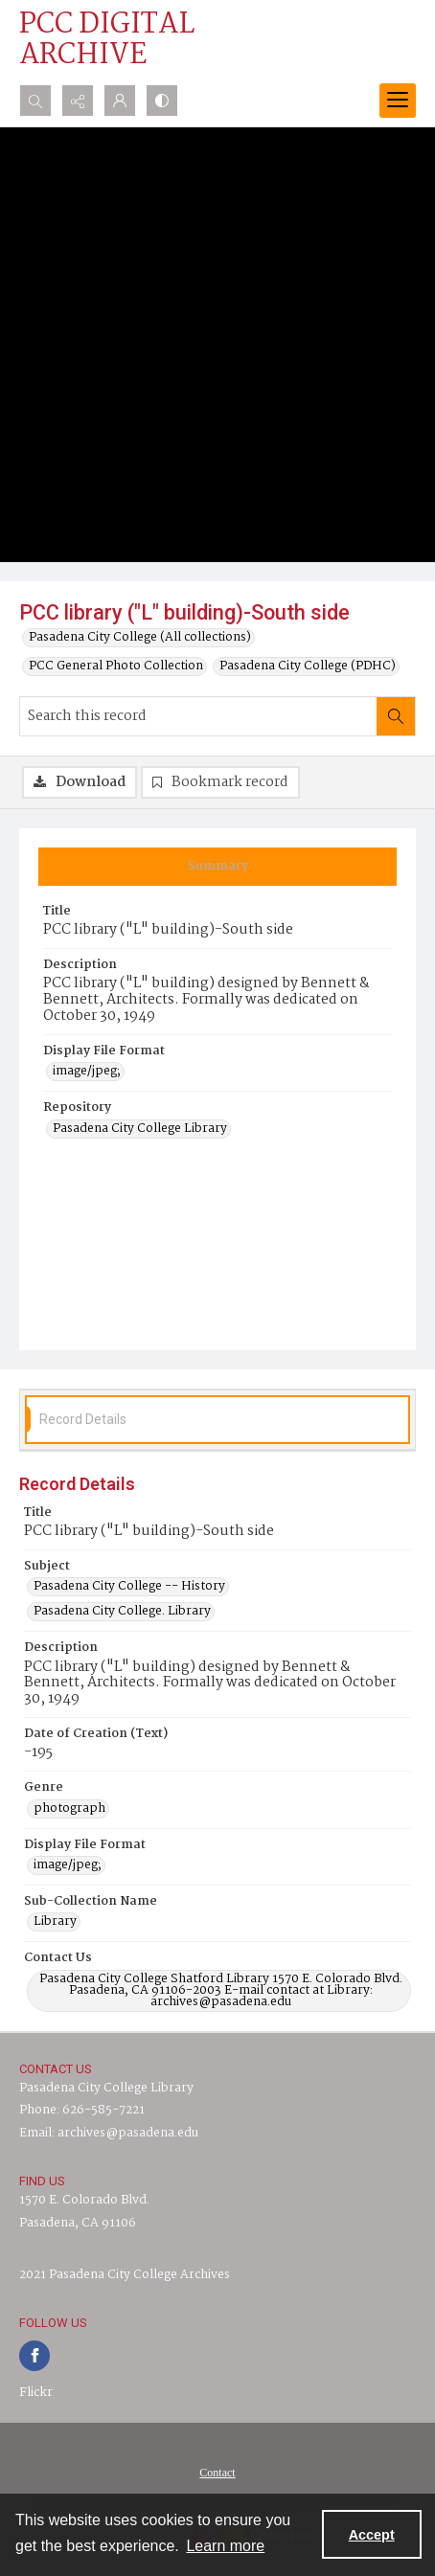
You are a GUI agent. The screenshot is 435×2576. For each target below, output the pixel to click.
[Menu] (397, 100)
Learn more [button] (225, 2546)
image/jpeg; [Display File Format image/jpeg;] (87, 1071)
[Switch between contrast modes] (162, 100)
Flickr (36, 2393)
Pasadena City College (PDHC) (307, 666)
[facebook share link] (34, 2355)
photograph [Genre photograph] (69, 1809)
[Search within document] (396, 716)
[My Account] (119, 100)
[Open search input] (35, 100)
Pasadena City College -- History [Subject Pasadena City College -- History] (129, 1586)
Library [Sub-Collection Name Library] (55, 1922)
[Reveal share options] (77, 100)
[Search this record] (198, 716)
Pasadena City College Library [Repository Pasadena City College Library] (140, 1129)
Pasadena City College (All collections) (140, 637)
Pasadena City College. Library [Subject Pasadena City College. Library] (122, 1611)
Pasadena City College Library (106, 2088)
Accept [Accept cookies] (372, 2534)
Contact (217, 2472)
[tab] (217, 866)
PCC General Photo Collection (116, 666)
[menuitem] (217, 2472)
